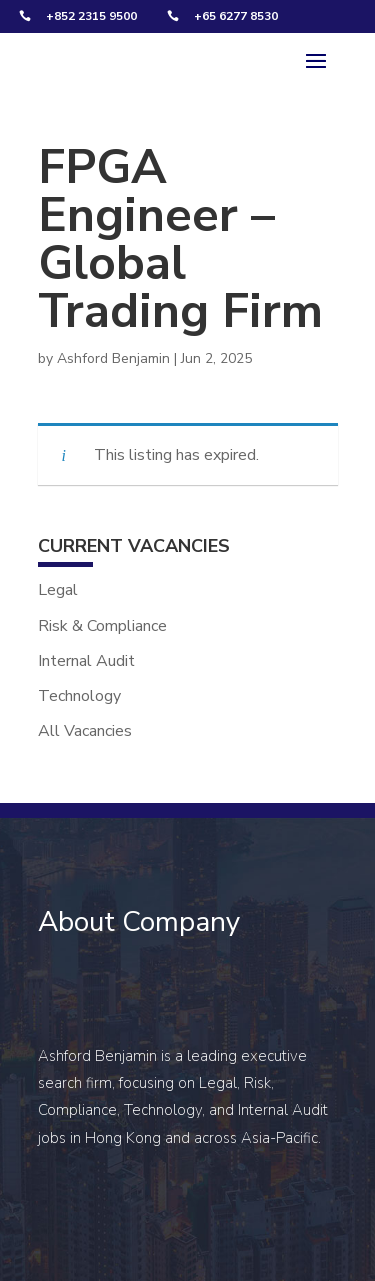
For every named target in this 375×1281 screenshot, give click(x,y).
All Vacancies (85, 731)
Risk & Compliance (102, 626)
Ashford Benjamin (113, 358)
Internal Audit (86, 661)
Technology (79, 696)
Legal (58, 590)
